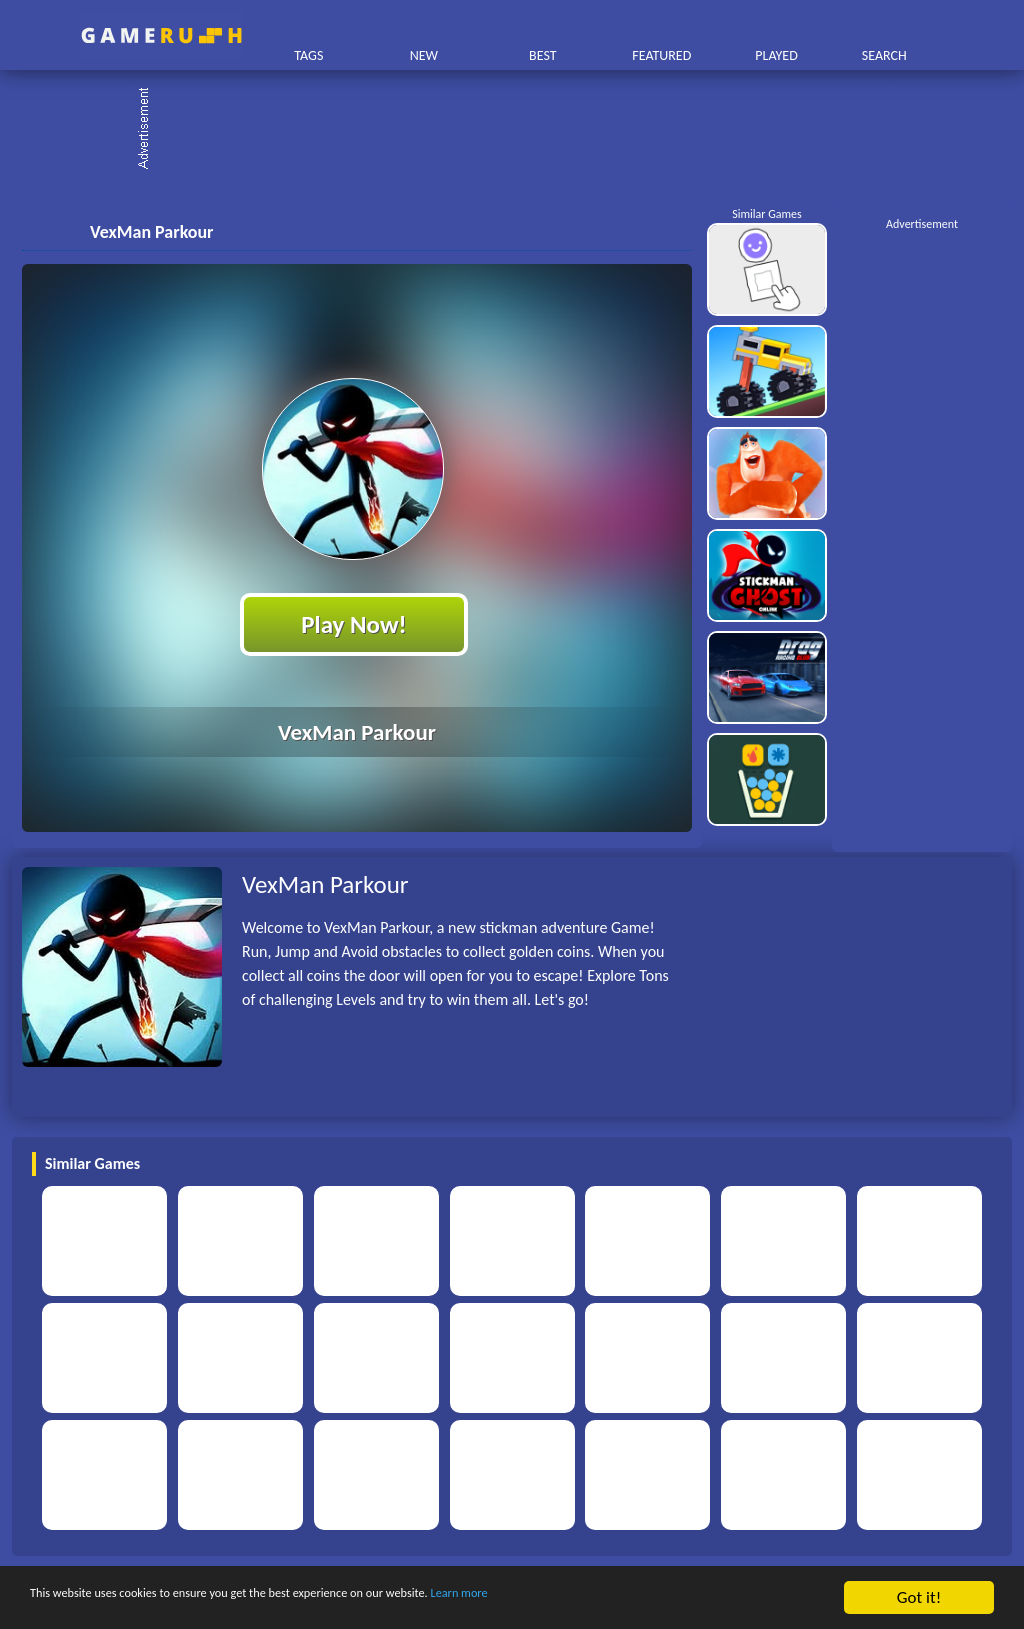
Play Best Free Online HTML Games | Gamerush (161, 35)
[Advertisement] (522, 130)
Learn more (624, 1598)
